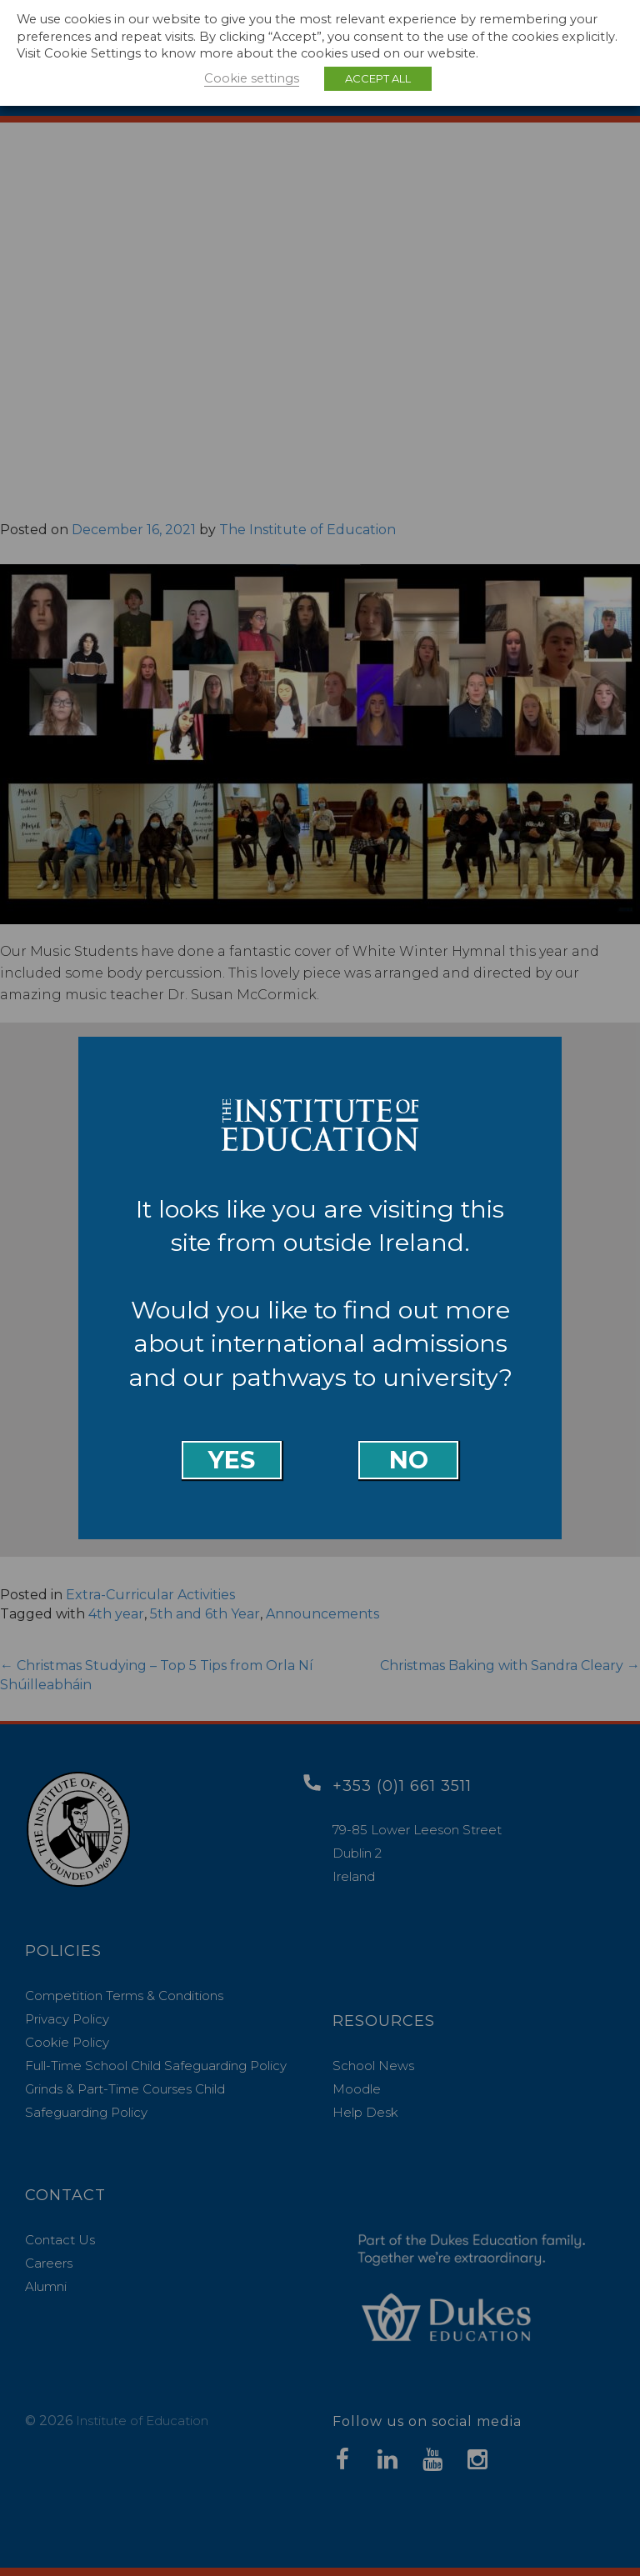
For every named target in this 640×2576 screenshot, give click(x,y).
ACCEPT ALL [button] (378, 78)
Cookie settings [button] (251, 78)
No (408, 1459)
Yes (231, 1459)
